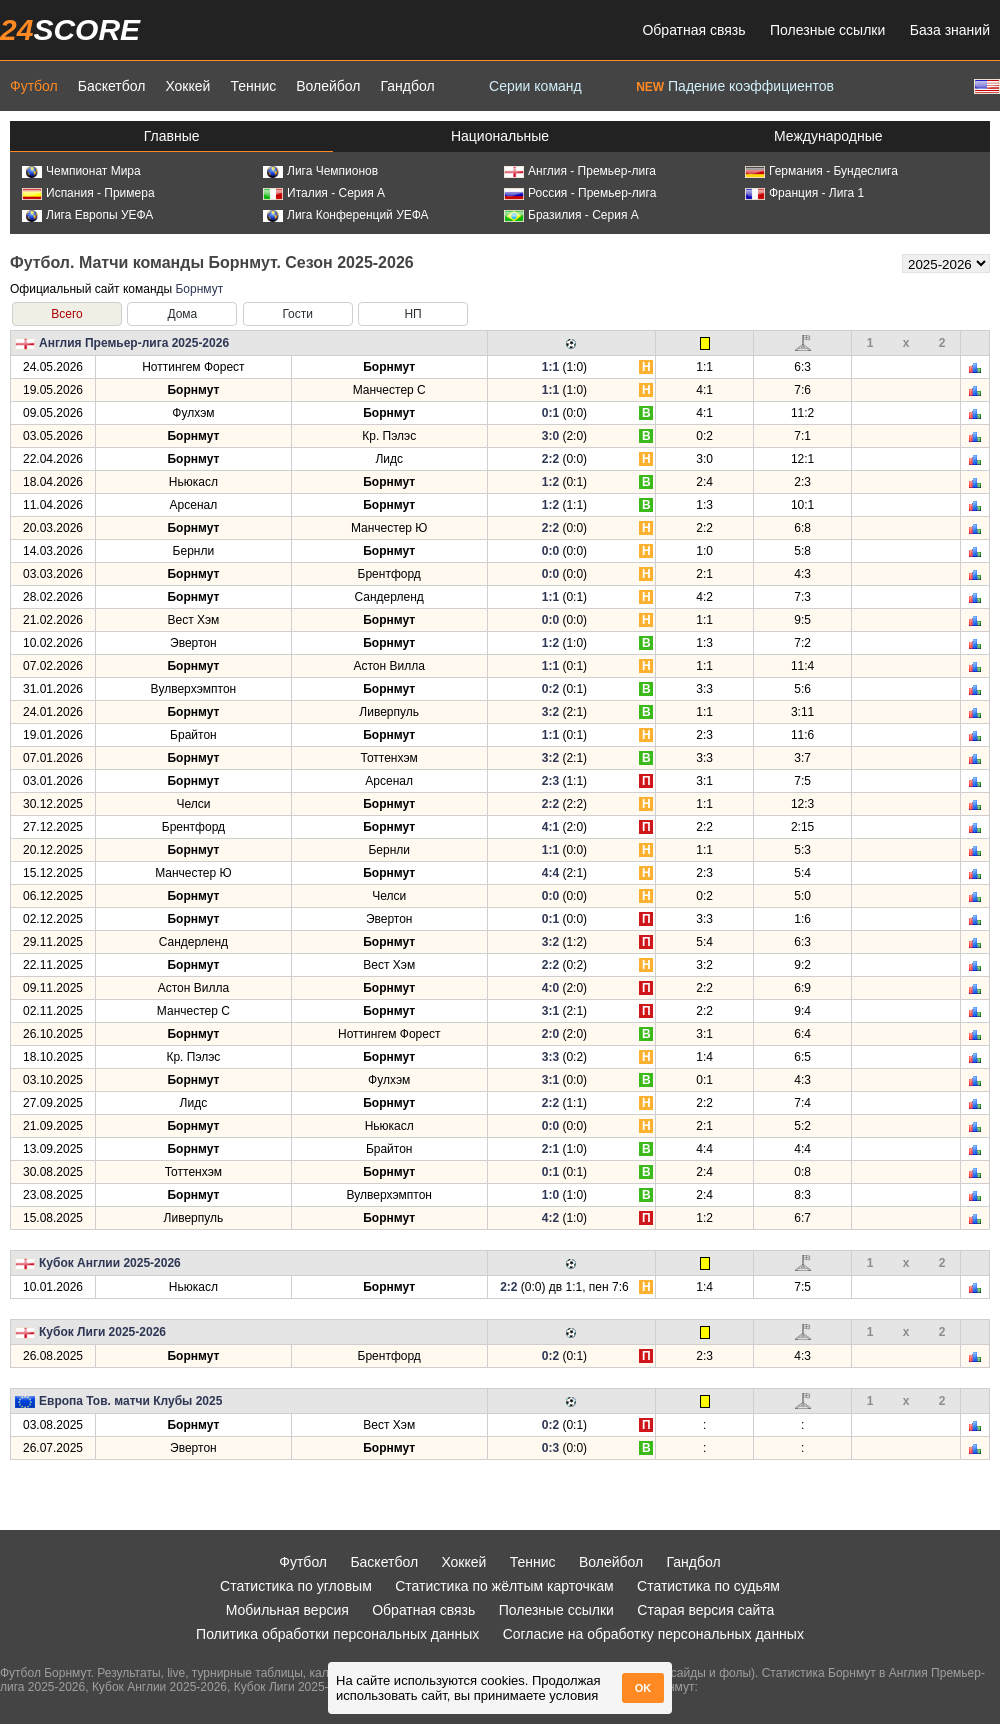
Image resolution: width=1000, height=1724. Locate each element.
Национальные (500, 136)
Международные (828, 136)
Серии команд (535, 86)
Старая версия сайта (705, 1610)
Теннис (253, 86)
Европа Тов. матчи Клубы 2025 (130, 1401)
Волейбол (328, 86)
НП (412, 314)
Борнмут (199, 289)
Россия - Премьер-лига (580, 193)
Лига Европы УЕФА (87, 215)
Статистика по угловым (296, 1586)
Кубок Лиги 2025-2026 (102, 1332)
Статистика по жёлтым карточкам (504, 1586)
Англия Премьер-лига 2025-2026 (134, 343)
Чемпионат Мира (81, 171)
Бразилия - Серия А (571, 215)
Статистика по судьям (708, 1586)
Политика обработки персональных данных (337, 1634)
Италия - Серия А (324, 193)
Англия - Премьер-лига (580, 171)
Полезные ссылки (827, 30)
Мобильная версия (287, 1610)
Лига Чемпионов (320, 171)
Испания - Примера (88, 193)
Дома (182, 314)
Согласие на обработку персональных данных (653, 1634)
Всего (66, 314)
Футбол (34, 86)
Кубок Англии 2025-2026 (110, 1263)
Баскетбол (112, 86)
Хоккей (187, 86)
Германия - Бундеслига (821, 171)
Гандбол (407, 86)
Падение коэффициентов (735, 86)
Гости (297, 314)
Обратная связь (693, 30)
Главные (172, 136)
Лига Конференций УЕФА (346, 215)
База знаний (950, 30)
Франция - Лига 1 (804, 193)
